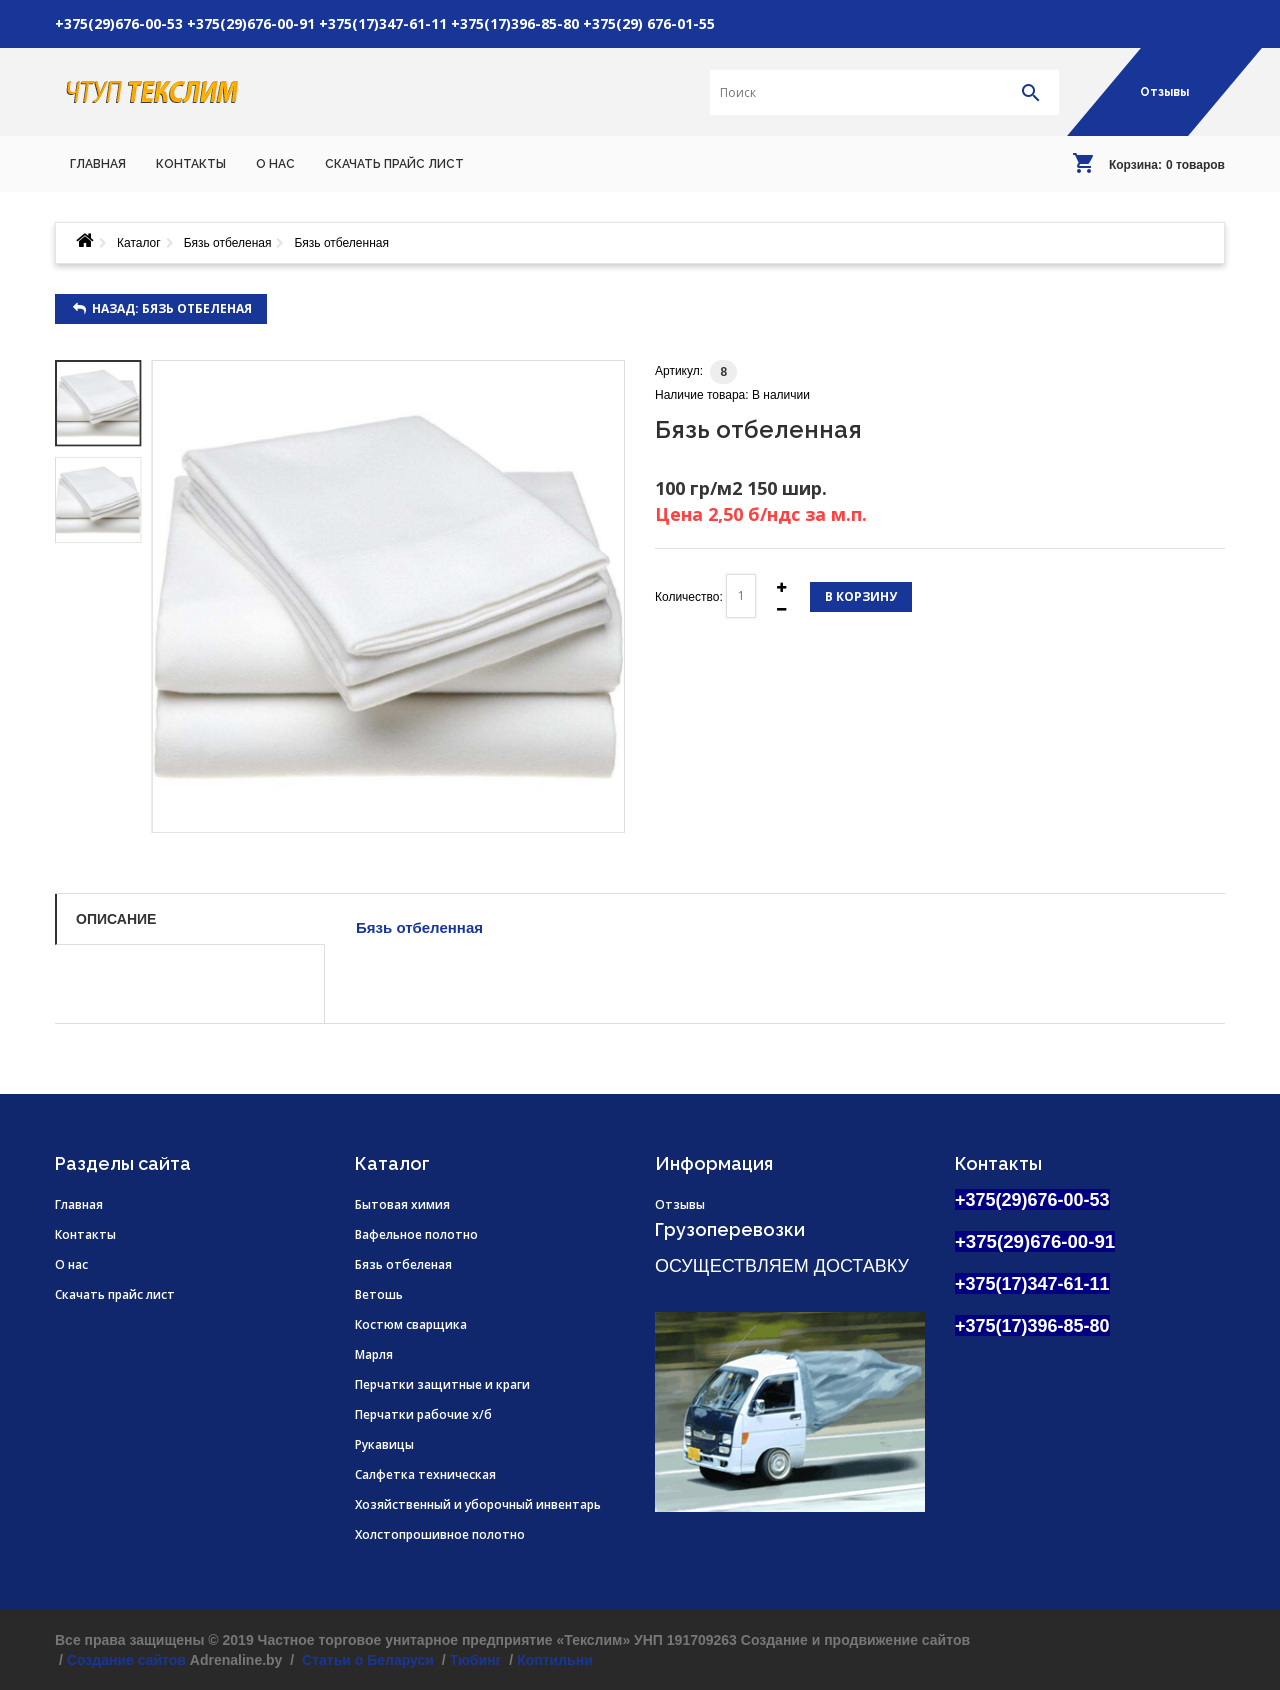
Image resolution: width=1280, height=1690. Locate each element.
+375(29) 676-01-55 (649, 23)
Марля (374, 1354)
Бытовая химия (402, 1204)
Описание (116, 919)
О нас (71, 1264)
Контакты (85, 1234)
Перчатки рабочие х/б (423, 1414)
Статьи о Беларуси (366, 1660)
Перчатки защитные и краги (442, 1384)
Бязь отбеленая (228, 243)
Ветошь (379, 1294)
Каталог (139, 243)
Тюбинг (476, 1660)
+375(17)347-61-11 (383, 23)
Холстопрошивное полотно (440, 1534)
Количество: (689, 597)
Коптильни (555, 1660)
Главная (79, 1204)
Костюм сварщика (411, 1324)
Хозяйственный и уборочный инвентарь (478, 1504)
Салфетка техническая (425, 1474)
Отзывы (1164, 92)
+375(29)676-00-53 (119, 23)
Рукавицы (384, 1444)
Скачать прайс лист (115, 1294)
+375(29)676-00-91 (251, 23)
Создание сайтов (126, 1660)
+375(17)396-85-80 (515, 23)
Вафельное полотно (416, 1234)
